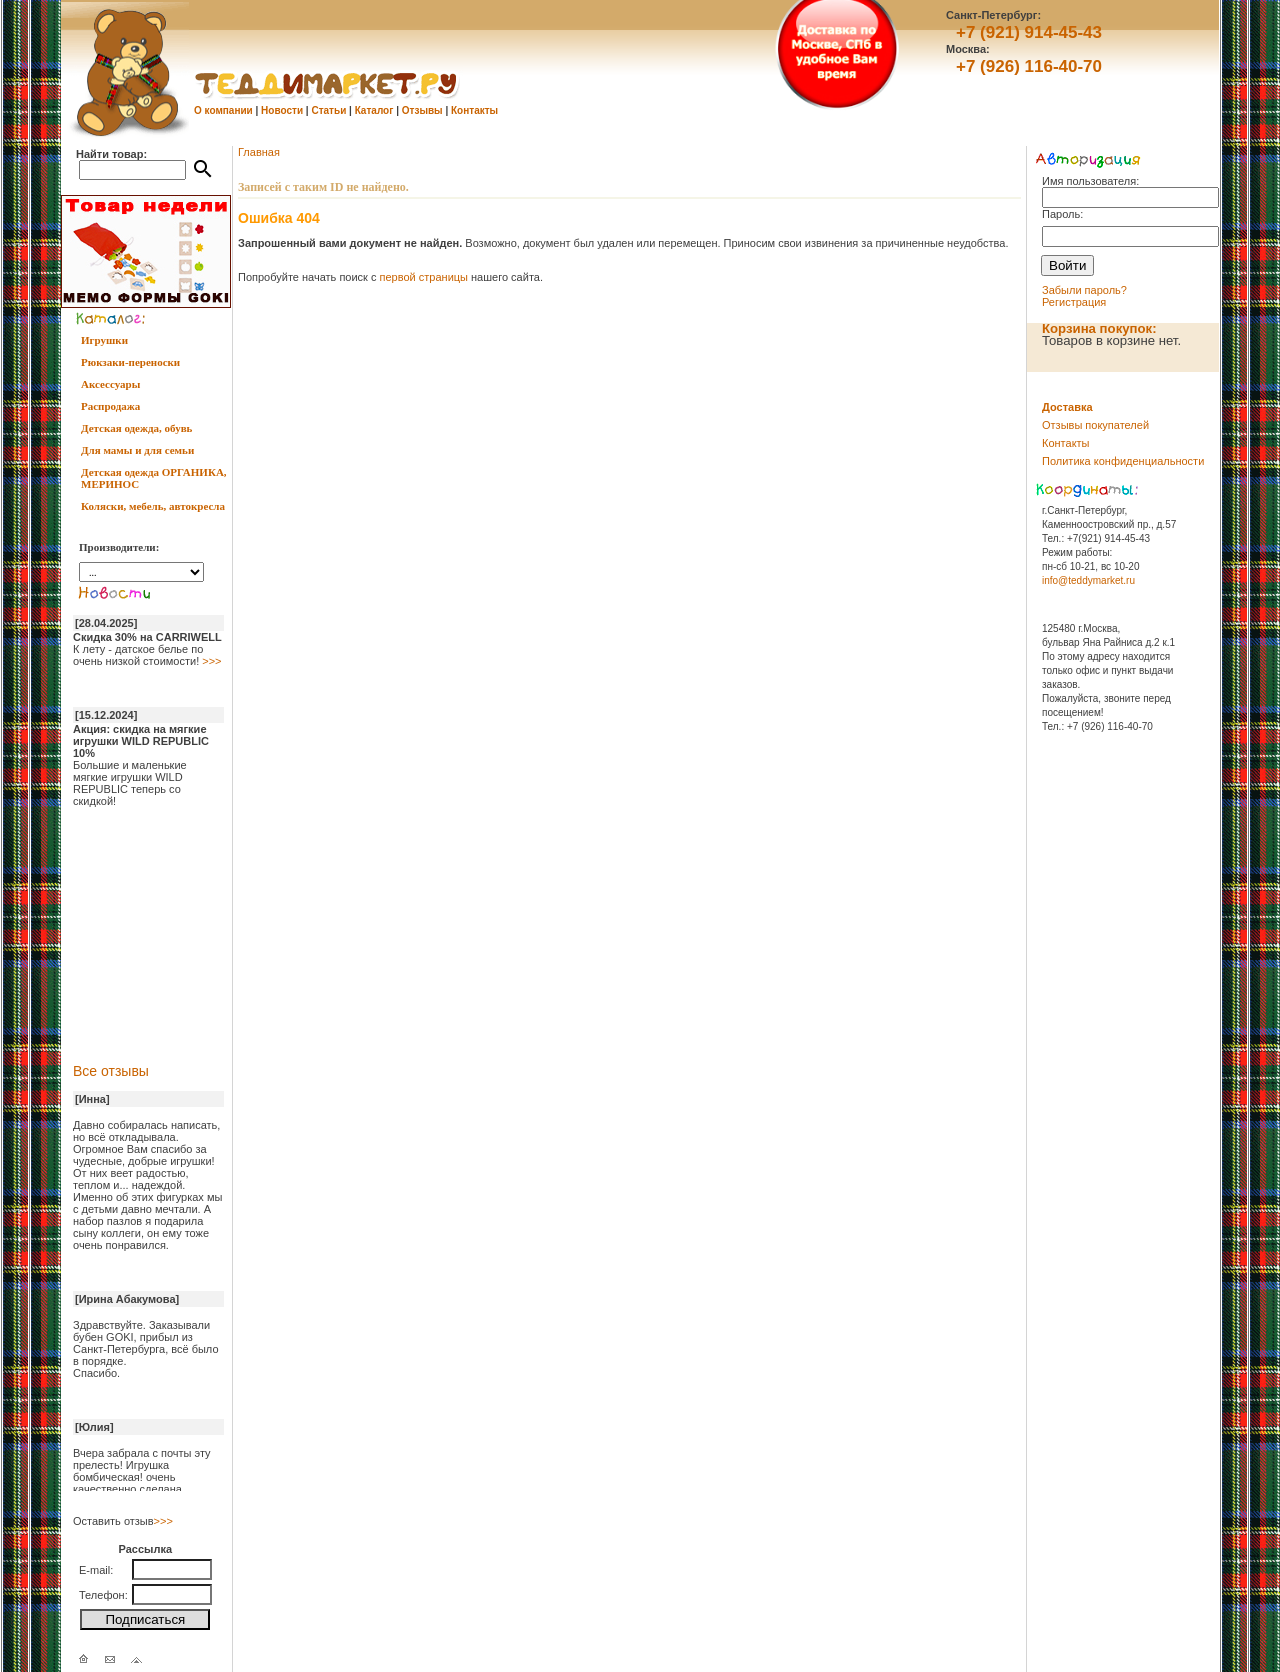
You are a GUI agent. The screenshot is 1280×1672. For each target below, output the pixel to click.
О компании (223, 110)
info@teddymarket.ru (1088, 580)
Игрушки (104, 340)
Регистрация (1074, 302)
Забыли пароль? (1084, 290)
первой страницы (424, 277)
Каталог (374, 110)
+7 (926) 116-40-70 (1029, 66)
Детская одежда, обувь (136, 428)
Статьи (328, 110)
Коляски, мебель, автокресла (153, 506)
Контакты (474, 110)
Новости (282, 110)
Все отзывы (111, 1071)
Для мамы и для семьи (137, 450)
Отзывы (422, 110)
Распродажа (110, 406)
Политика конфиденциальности (1123, 461)
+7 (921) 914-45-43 (1029, 32)
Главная (259, 152)
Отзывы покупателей (1095, 425)
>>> (211, 661)
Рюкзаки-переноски (130, 362)
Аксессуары (110, 384)
